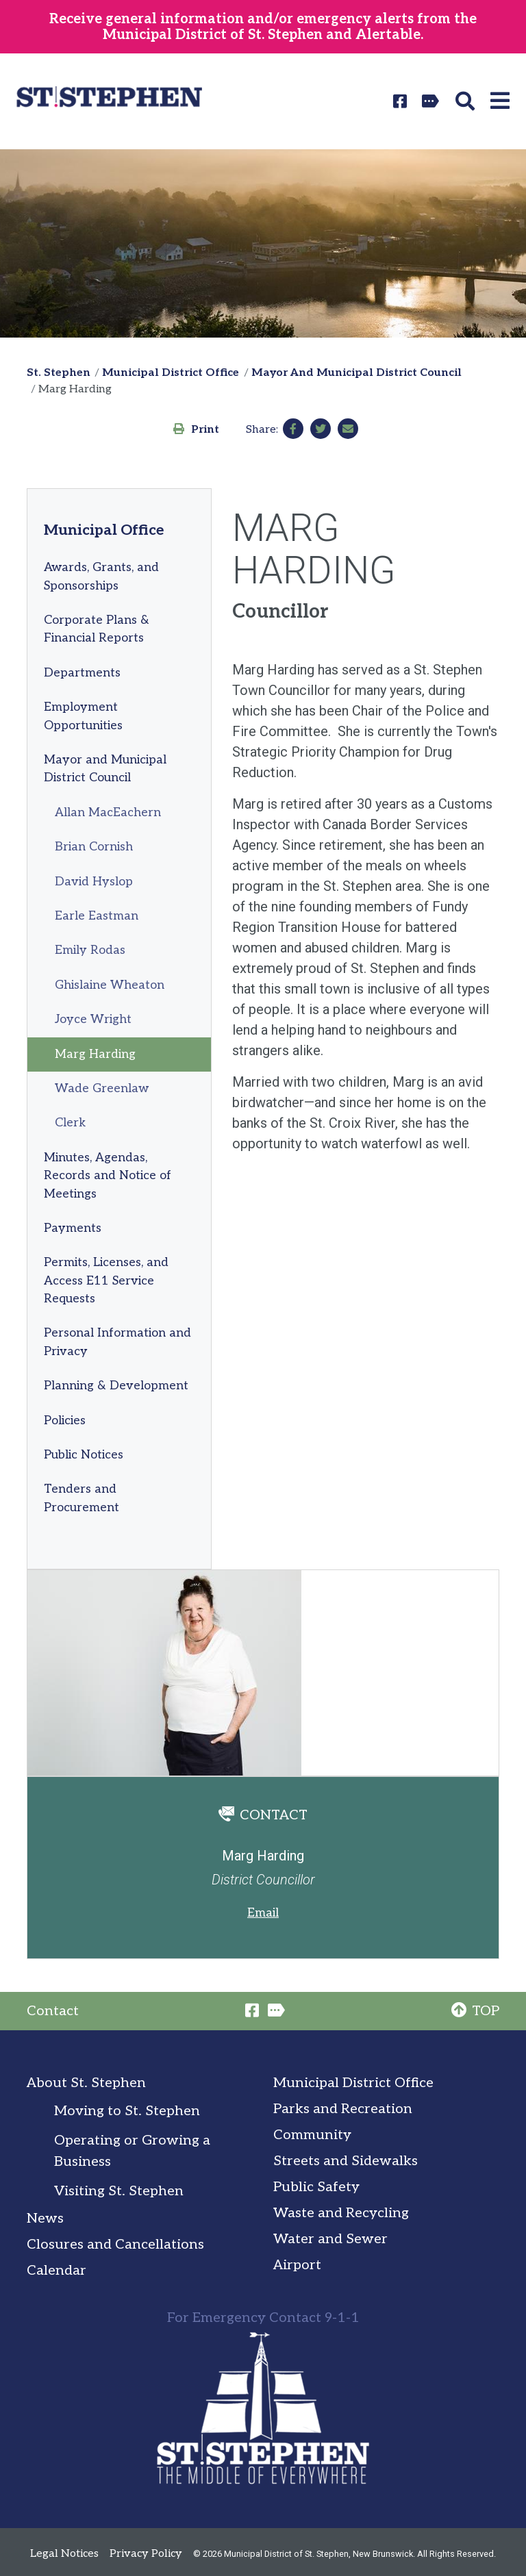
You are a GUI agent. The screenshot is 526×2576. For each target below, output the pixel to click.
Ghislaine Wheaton (109, 985)
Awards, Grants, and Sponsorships (101, 576)
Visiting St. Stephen (119, 2191)
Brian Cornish (94, 846)
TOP (475, 2011)
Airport (297, 2265)
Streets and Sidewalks (345, 2161)
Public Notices (83, 1455)
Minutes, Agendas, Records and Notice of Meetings (107, 1175)
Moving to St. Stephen (127, 2111)
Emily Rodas (90, 950)
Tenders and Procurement (81, 1498)
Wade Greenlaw (102, 1088)
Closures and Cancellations (115, 2244)
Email (263, 1913)
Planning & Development (116, 1385)
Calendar (56, 2270)
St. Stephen (58, 372)
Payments (72, 1228)
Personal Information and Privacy (117, 1342)
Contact (53, 2011)
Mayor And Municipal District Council (356, 372)
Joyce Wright (93, 1019)
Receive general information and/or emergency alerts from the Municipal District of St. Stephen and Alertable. (263, 27)
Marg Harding (95, 1054)
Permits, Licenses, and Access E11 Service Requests (106, 1280)
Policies (65, 1420)
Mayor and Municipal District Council (105, 769)
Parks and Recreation (342, 2109)
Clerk (70, 1122)
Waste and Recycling (341, 2213)
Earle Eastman (96, 916)
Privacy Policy (146, 2553)
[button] (467, 101)
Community (312, 2135)
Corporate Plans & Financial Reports (96, 629)
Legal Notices (64, 2553)
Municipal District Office (170, 372)
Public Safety (316, 2187)
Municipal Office (104, 530)
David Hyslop (94, 881)
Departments (82, 673)
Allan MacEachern (108, 812)
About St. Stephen (86, 2083)
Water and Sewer (330, 2239)
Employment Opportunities (83, 716)
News (45, 2218)
